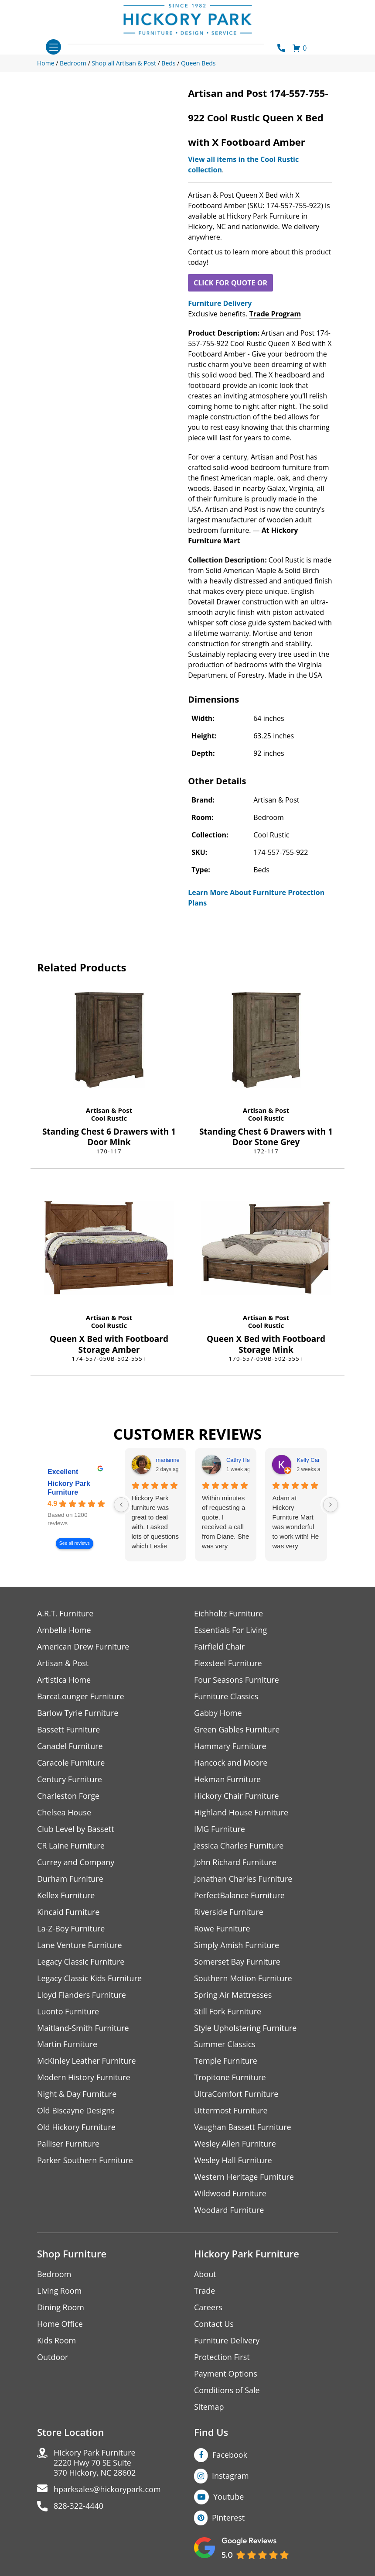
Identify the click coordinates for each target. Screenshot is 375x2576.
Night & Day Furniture (77, 2094)
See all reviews (74, 1543)
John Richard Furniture (235, 1862)
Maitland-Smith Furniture (83, 2028)
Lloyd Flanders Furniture (81, 1995)
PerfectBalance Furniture (239, 1895)
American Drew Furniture (83, 1647)
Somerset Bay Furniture (237, 1962)
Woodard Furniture (229, 2211)
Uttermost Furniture (231, 2111)
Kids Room (56, 2341)
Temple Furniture (225, 2061)
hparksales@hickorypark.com (107, 2490)
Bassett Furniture (68, 1730)
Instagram (230, 2476)
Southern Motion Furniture (243, 1978)
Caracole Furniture (71, 1763)
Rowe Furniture (222, 1929)
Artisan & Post (109, 1110)
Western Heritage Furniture (244, 2177)
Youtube (228, 2497)
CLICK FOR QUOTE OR (230, 283)
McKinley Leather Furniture (86, 2061)
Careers (208, 2308)
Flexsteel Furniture (228, 1663)
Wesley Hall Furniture (233, 2161)
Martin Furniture (67, 2045)
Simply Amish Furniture (236, 1945)
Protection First (222, 2358)
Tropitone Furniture (230, 2078)
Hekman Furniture (227, 1779)
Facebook (229, 2455)
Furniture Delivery (220, 303)
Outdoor (52, 2358)
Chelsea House (64, 1813)
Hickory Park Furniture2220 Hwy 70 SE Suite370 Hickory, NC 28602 (95, 2463)
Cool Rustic (109, 1118)
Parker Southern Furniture (85, 2161)
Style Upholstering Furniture (245, 2028)
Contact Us (214, 2324)
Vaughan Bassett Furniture (242, 2128)
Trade (204, 2291)
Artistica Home (64, 1680)
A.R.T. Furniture (65, 1614)
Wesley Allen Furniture (235, 2144)
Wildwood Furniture (230, 2194)
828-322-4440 (79, 2506)
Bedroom (54, 2275)
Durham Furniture (70, 1879)
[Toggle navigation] (53, 47)
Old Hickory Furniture (76, 2128)
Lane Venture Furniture (79, 1945)
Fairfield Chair (219, 1647)
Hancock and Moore (231, 1763)
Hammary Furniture (230, 1746)
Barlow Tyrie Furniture (78, 1713)
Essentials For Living (230, 1630)
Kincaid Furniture (68, 1912)
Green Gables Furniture (237, 1730)
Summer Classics (225, 2045)
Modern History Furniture (83, 2078)
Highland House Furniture (241, 1813)
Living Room (59, 2291)
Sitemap (209, 2407)
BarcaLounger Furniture (80, 1696)
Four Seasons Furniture (236, 1680)
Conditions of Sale (227, 2391)
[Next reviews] (330, 1504)
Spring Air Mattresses (233, 1995)
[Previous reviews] (121, 1504)
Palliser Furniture (68, 2144)
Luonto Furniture (68, 2012)
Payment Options (225, 2374)
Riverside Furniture (228, 1912)
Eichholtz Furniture (228, 1614)
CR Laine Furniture (71, 1846)
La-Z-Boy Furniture (71, 1929)
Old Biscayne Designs (76, 2111)
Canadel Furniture (70, 1746)
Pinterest (228, 2518)
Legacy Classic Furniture (81, 1962)
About (205, 2275)
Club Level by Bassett (75, 1829)
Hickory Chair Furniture (236, 1796)
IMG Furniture (219, 1829)
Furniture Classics (226, 1696)
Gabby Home (218, 1713)
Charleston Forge (68, 1796)
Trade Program (275, 314)
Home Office (60, 2324)
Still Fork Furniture (227, 2012)
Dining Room (60, 2308)
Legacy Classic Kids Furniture (89, 1978)
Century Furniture (69, 1779)
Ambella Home (64, 1630)
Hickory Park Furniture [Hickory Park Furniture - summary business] (69, 1488)
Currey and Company (76, 1862)
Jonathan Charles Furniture (243, 1879)
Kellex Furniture (66, 1895)
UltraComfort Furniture (236, 2094)
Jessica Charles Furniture (239, 1846)
